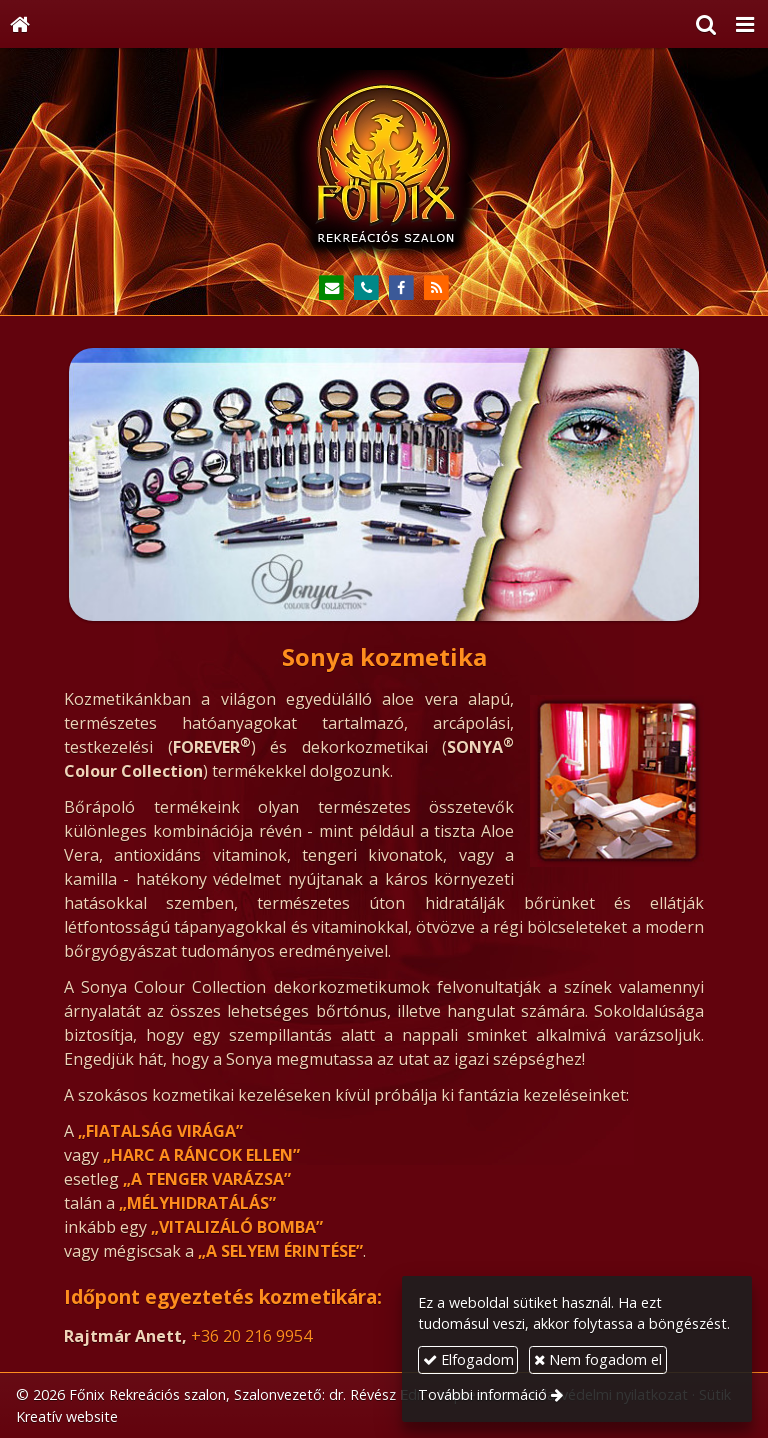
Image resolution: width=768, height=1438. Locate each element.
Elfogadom (468, 1359)
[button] (745, 24)
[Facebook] (401, 288)
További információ (482, 1394)
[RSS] (436, 288)
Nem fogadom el (598, 1359)
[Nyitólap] (20, 24)
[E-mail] (331, 288)
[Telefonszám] (366, 288)
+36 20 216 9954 (251, 1336)
